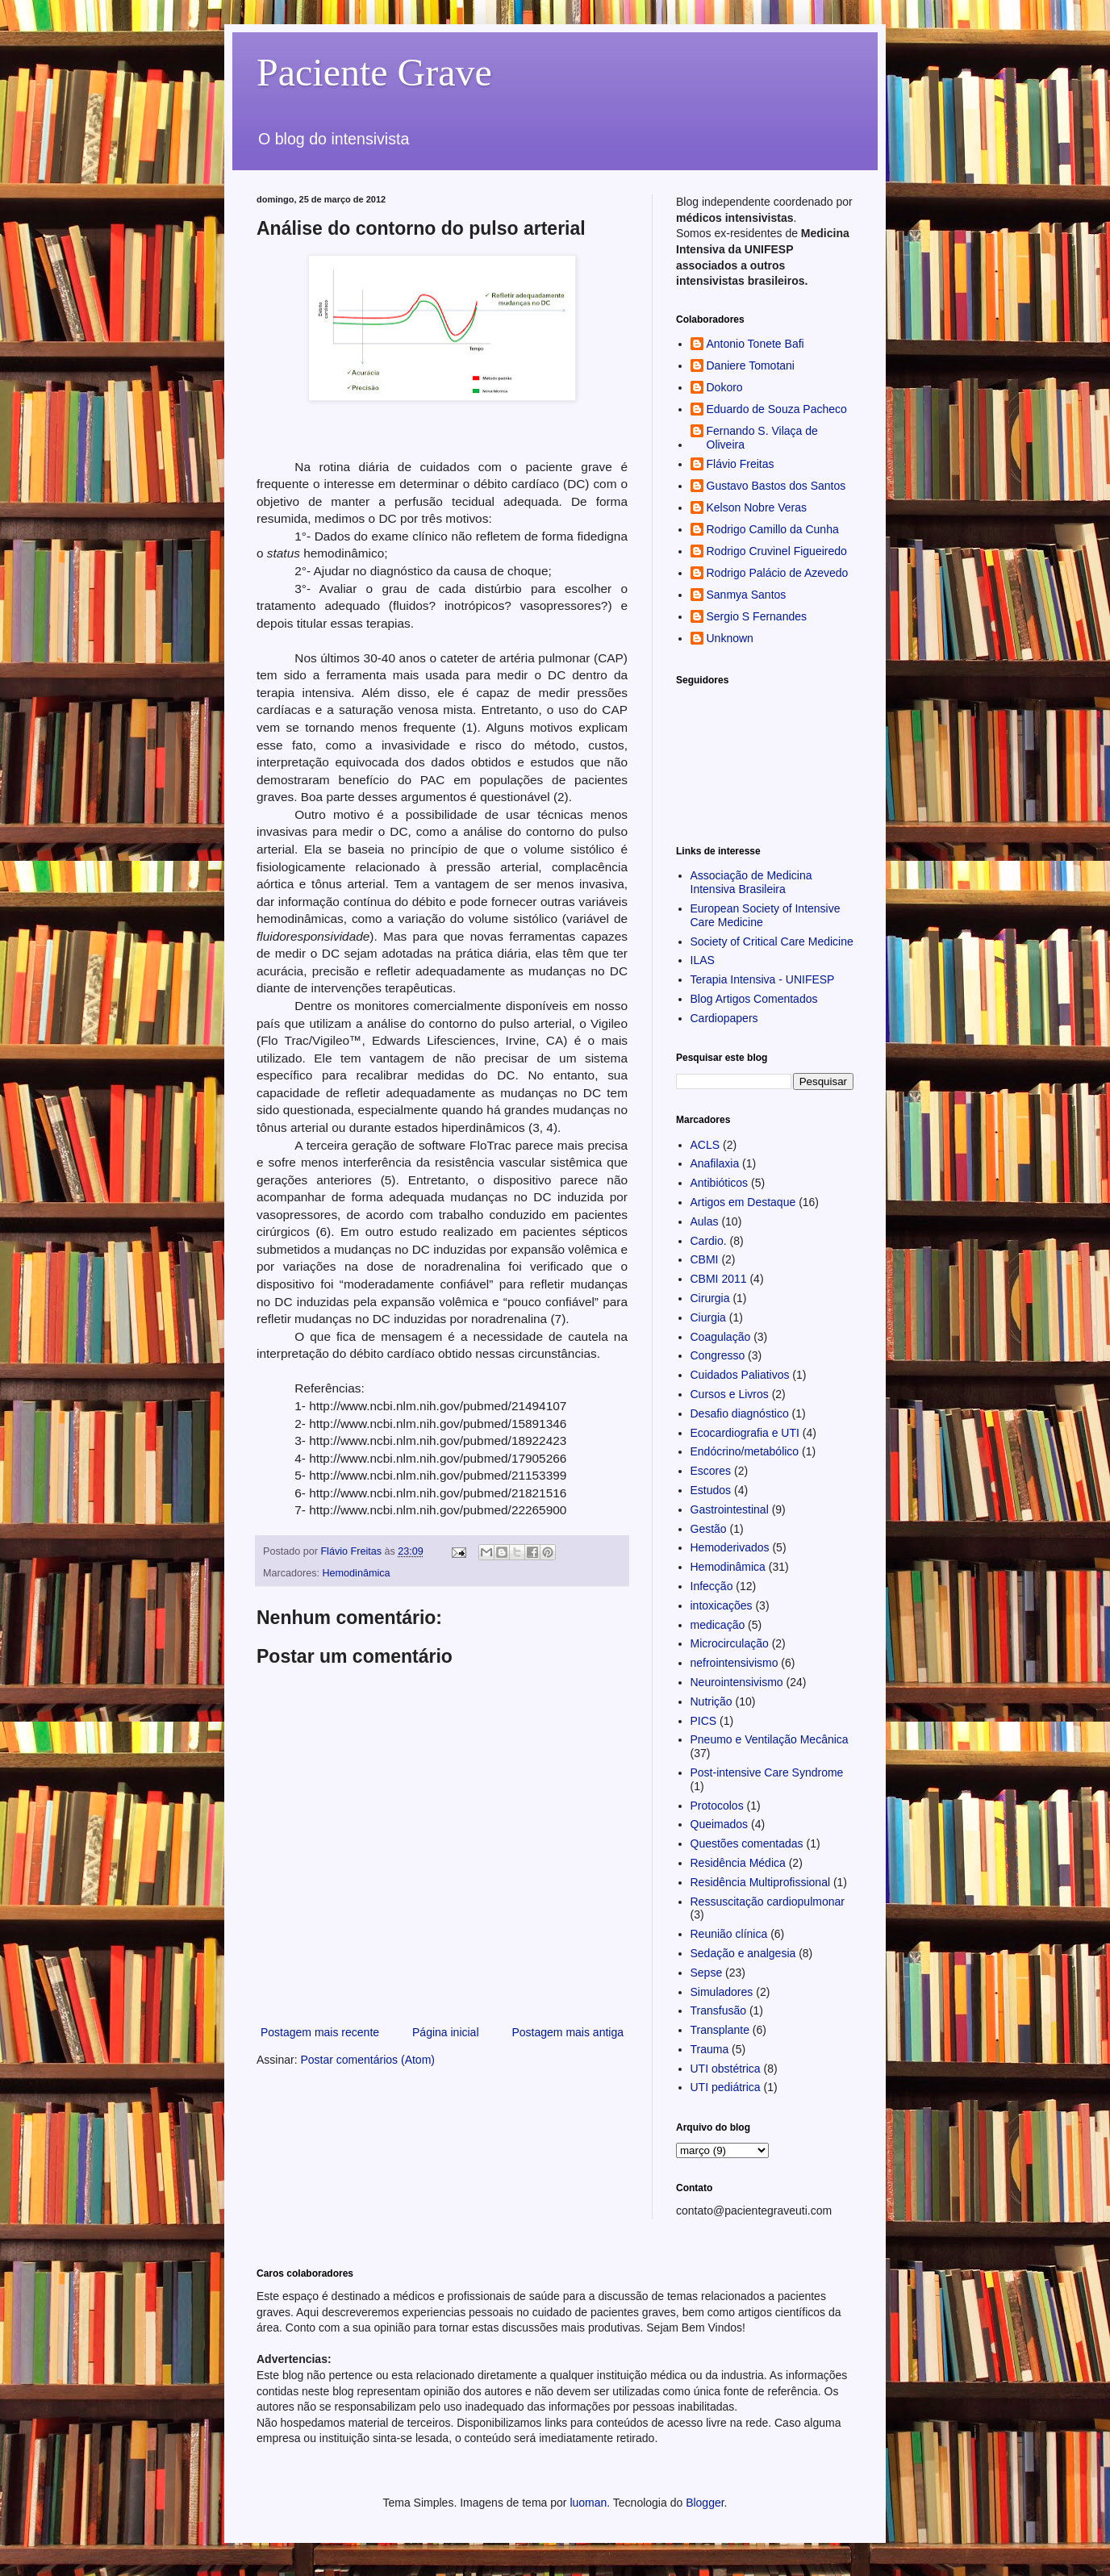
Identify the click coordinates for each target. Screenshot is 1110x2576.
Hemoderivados (730, 1547)
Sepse (707, 1972)
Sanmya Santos (747, 594)
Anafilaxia (715, 1163)
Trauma (710, 2049)
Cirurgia (710, 1298)
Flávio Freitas (740, 463)
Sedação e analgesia (743, 1953)
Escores (711, 1470)
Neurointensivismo (737, 1682)
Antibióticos (720, 1182)
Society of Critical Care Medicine (772, 941)
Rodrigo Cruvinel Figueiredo (777, 551)
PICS (704, 1720)
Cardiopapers (724, 1018)
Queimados (720, 1824)
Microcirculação (730, 1643)
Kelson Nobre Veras (757, 507)
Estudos (711, 1490)
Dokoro (725, 387)
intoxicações (722, 1605)
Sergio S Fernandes (757, 616)
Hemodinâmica (356, 1573)
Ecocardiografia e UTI (745, 1432)
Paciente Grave (374, 72)
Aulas (705, 1221)
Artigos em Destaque (743, 1202)
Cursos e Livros (730, 1394)
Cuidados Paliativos (740, 1374)
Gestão (709, 1528)
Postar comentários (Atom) (367, 2059)
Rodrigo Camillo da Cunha (773, 529)
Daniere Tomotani (751, 365)
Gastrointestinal (730, 1509)
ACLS (705, 1144)
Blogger (705, 2502)
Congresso (718, 1355)
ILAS (703, 960)
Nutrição (711, 1701)
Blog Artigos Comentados (754, 998)
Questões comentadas (747, 1843)
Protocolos (717, 1805)
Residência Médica (738, 1862)
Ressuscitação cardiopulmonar (768, 1901)
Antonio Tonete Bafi (755, 343)
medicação (718, 1624)
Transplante (720, 2029)
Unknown (730, 638)
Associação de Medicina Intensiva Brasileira (751, 882)
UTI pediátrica (726, 2087)
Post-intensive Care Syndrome (767, 1772)
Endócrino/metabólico (745, 1451)
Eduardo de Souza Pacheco (777, 409)
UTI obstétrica (726, 2068)
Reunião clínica (729, 1933)
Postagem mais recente (320, 2032)
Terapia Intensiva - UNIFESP (763, 979)
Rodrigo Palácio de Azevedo (778, 572)
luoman (588, 2502)
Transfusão (719, 2010)
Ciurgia (708, 1317)
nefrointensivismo (734, 1662)
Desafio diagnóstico (740, 1413)
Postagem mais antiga (567, 2032)
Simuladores (722, 1991)
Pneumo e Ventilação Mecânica (770, 1739)
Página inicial (445, 2032)
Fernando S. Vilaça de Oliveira (762, 437)
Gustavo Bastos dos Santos (776, 485)
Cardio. (709, 1240)
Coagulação (721, 1336)
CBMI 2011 (719, 1278)
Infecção (712, 1586)
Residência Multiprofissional (761, 1882)
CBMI (705, 1259)
